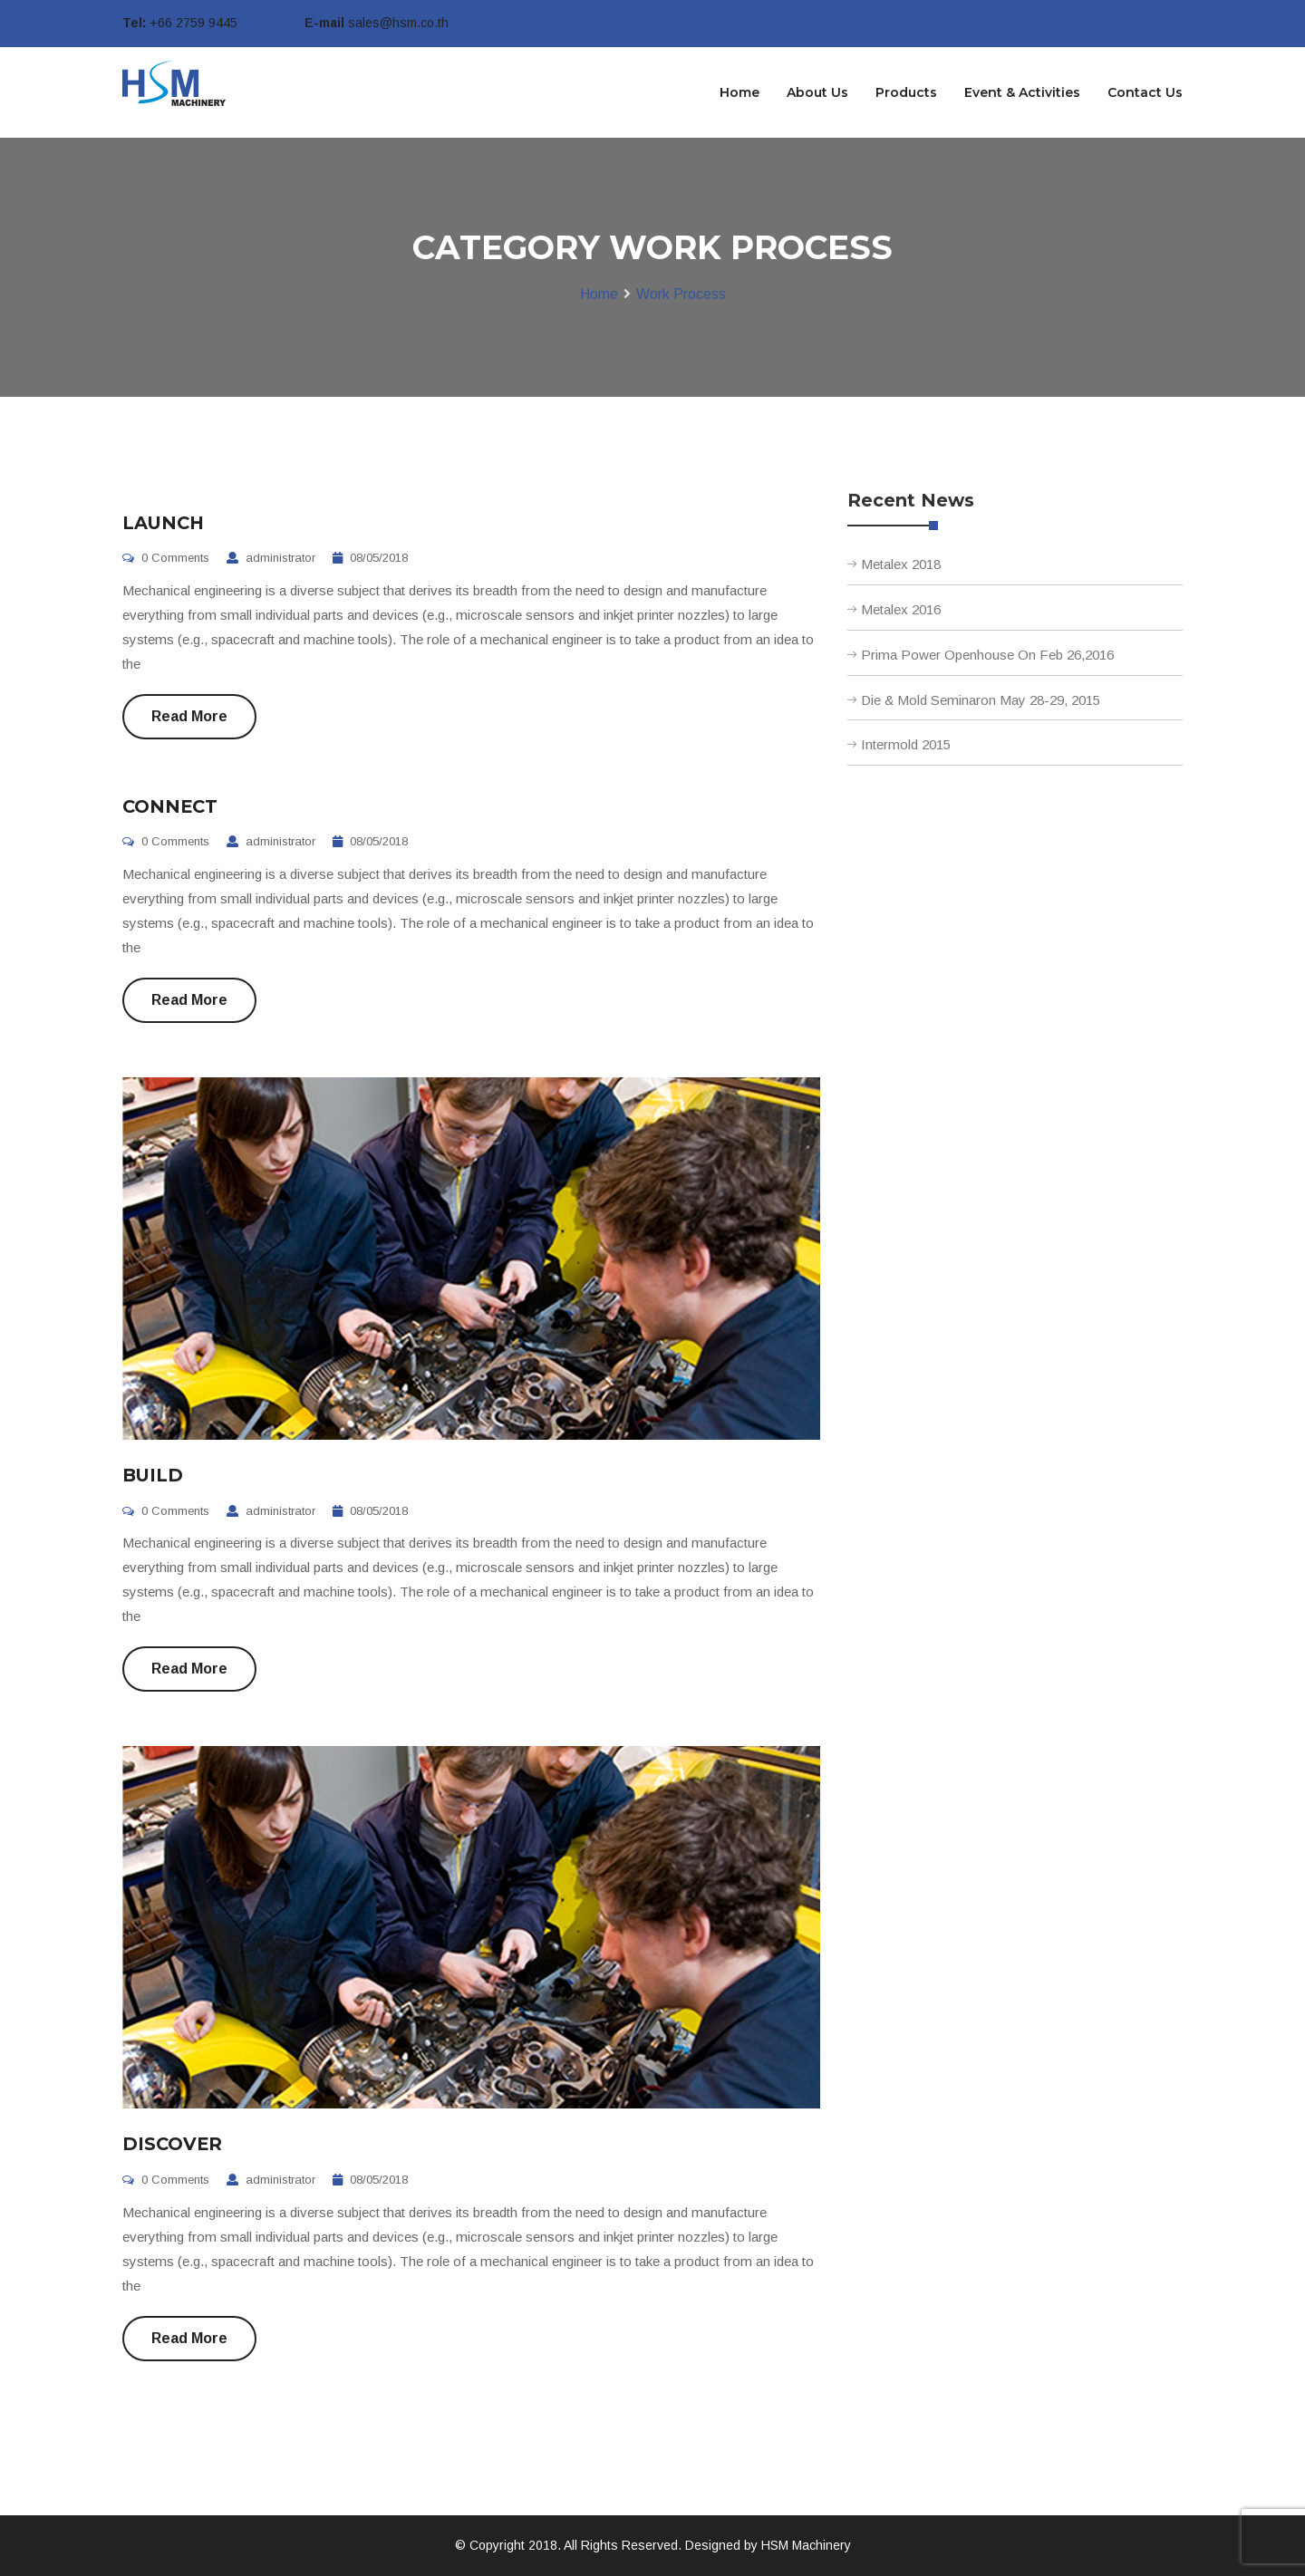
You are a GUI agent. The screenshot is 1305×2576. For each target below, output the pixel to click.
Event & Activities (1022, 92)
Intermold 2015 (906, 744)
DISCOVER (172, 2144)
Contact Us (1145, 92)
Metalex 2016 (901, 609)
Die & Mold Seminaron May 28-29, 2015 (980, 700)
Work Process (681, 294)
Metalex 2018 (901, 564)
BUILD (153, 1475)
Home (739, 92)
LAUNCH (163, 523)
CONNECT (170, 806)
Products (906, 92)
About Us (817, 92)
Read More (189, 716)
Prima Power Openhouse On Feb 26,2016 (987, 654)
